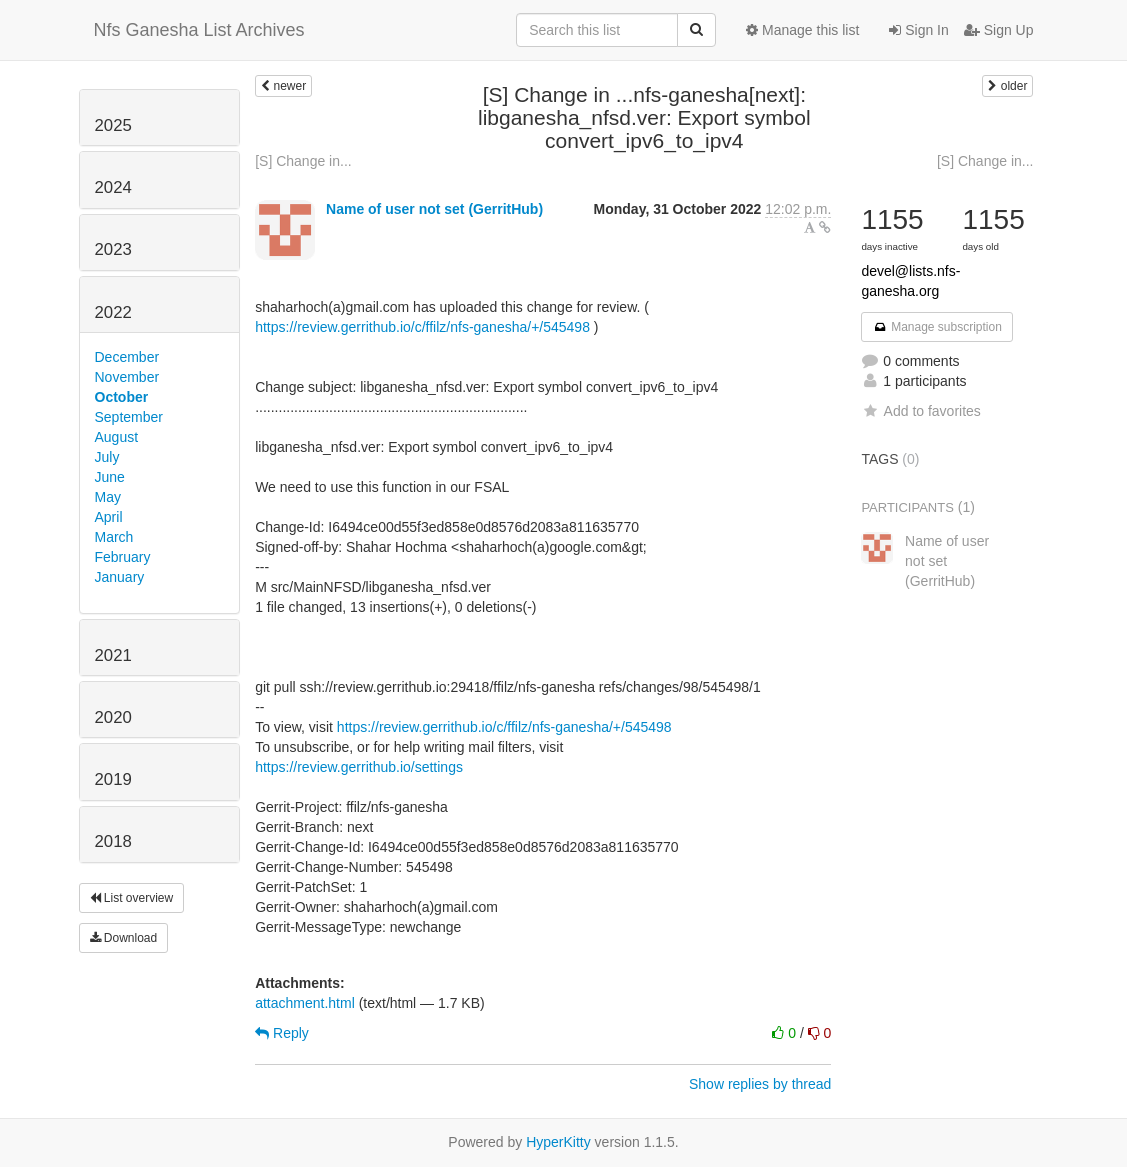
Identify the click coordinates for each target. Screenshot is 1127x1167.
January (120, 577)
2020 (113, 717)
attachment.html (305, 1003)
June (110, 477)
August (117, 437)
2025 (113, 125)
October (122, 397)
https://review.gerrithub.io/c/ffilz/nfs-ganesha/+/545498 (422, 327)
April (109, 517)
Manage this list (802, 30)
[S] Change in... (303, 161)
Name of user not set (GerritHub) (434, 209)
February (123, 557)
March (114, 537)
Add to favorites (920, 411)
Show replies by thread (760, 1084)
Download (124, 938)
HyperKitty (558, 1142)
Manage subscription (937, 327)
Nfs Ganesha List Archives (199, 30)
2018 (113, 841)
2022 (113, 312)
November (127, 377)
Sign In (918, 30)
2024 (113, 187)
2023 (113, 249)
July (107, 457)
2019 (113, 779)
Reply (282, 1033)
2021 (113, 655)
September (129, 417)
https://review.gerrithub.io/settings (359, 767)
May (108, 497)
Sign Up (999, 30)
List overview (132, 898)
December (127, 357)
